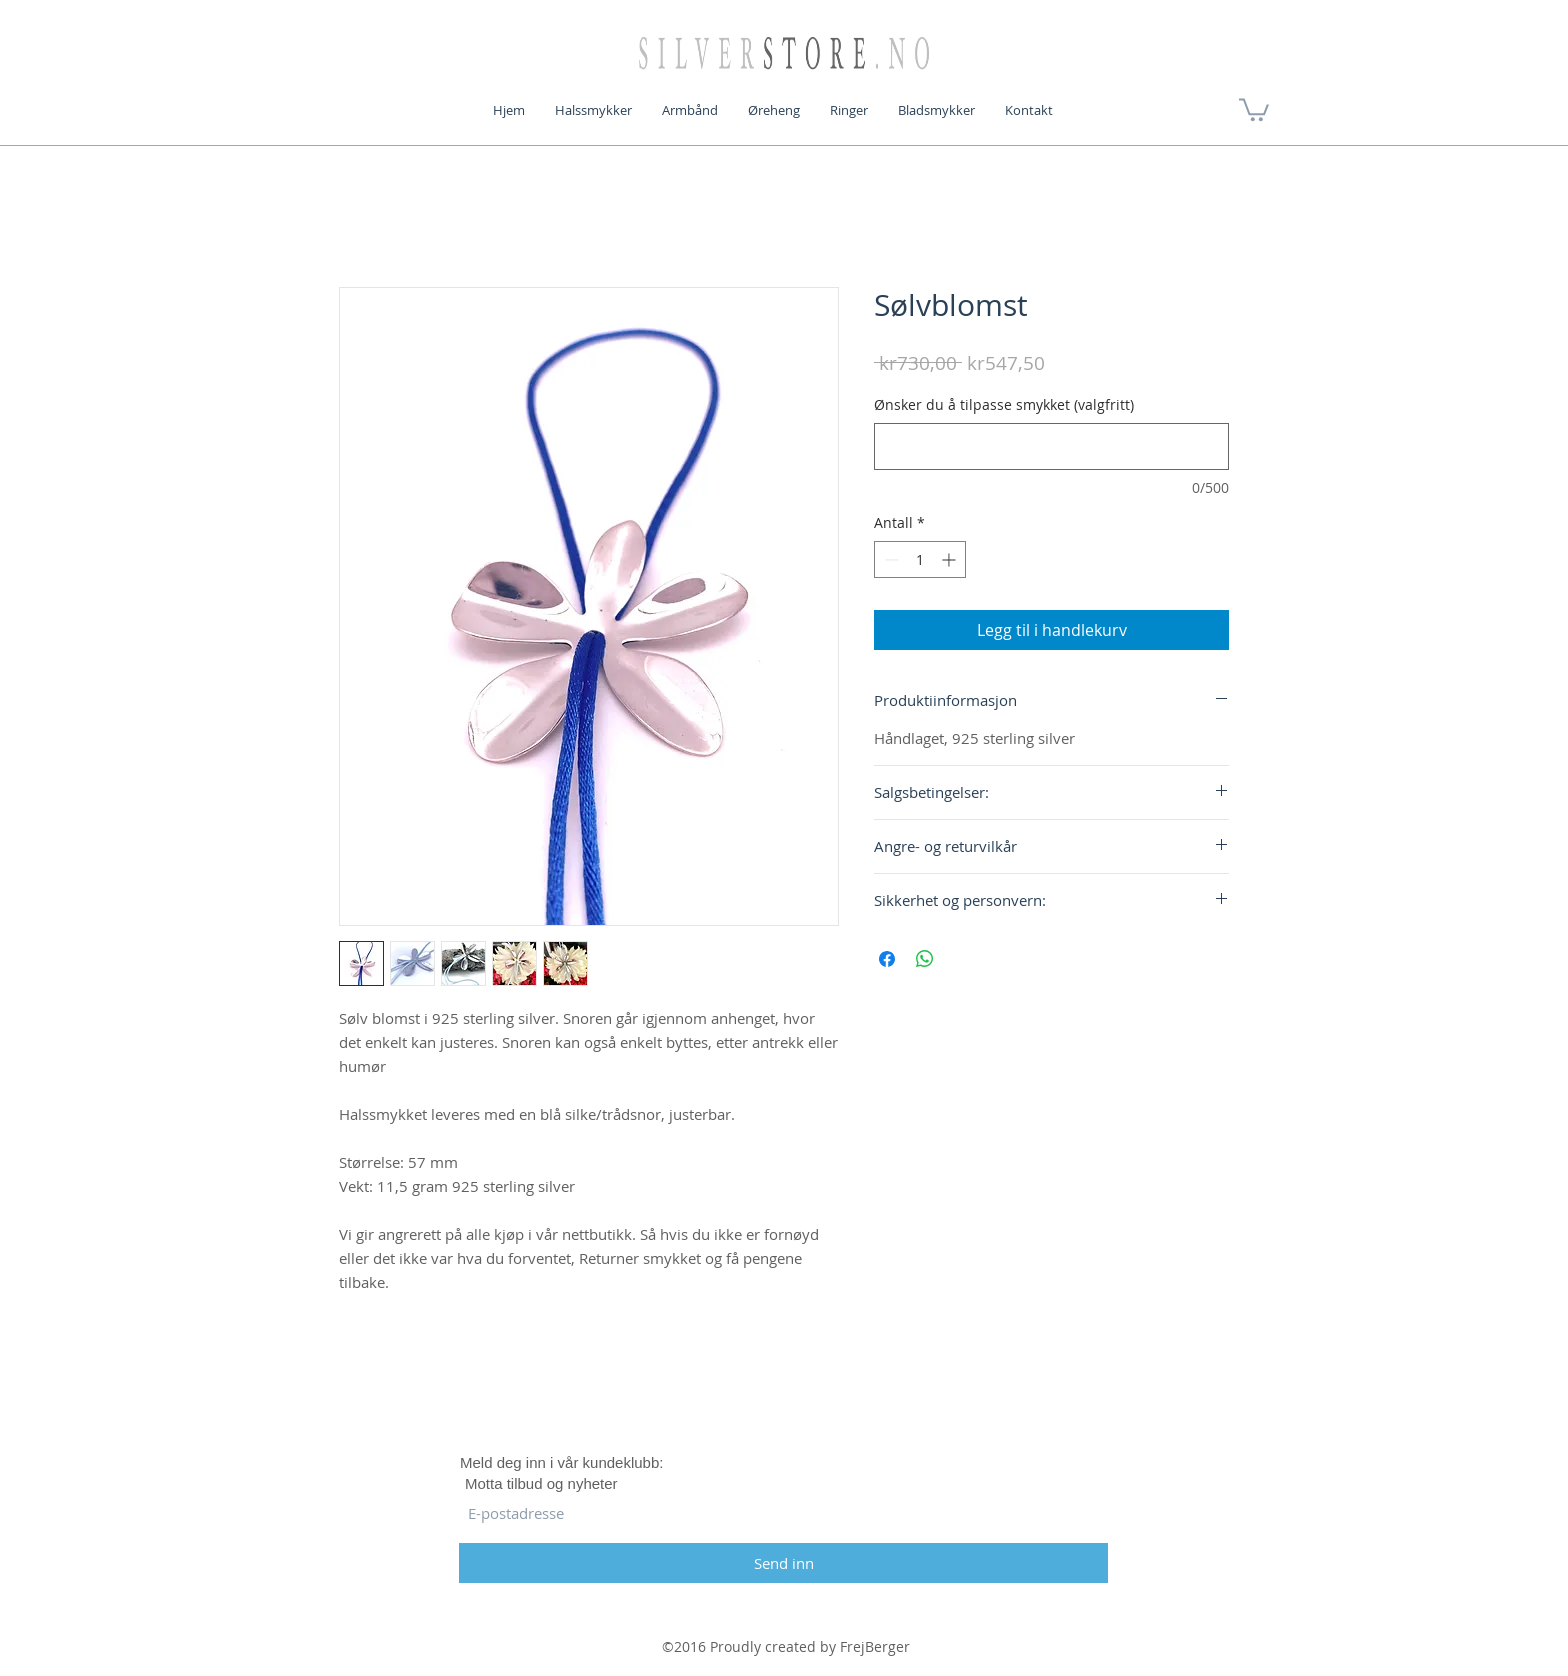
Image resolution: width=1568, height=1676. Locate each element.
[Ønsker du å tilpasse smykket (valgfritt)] (1051, 446)
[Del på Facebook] (887, 959)
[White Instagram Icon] (853, 1392)
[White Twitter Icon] (784, 1392)
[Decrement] (889, 559)
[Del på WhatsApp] (925, 959)
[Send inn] (783, 1563)
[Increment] (950, 559)
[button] (1254, 108)
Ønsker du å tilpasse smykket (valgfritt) (1004, 404)
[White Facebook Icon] (715, 1392)
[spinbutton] (920, 559)
